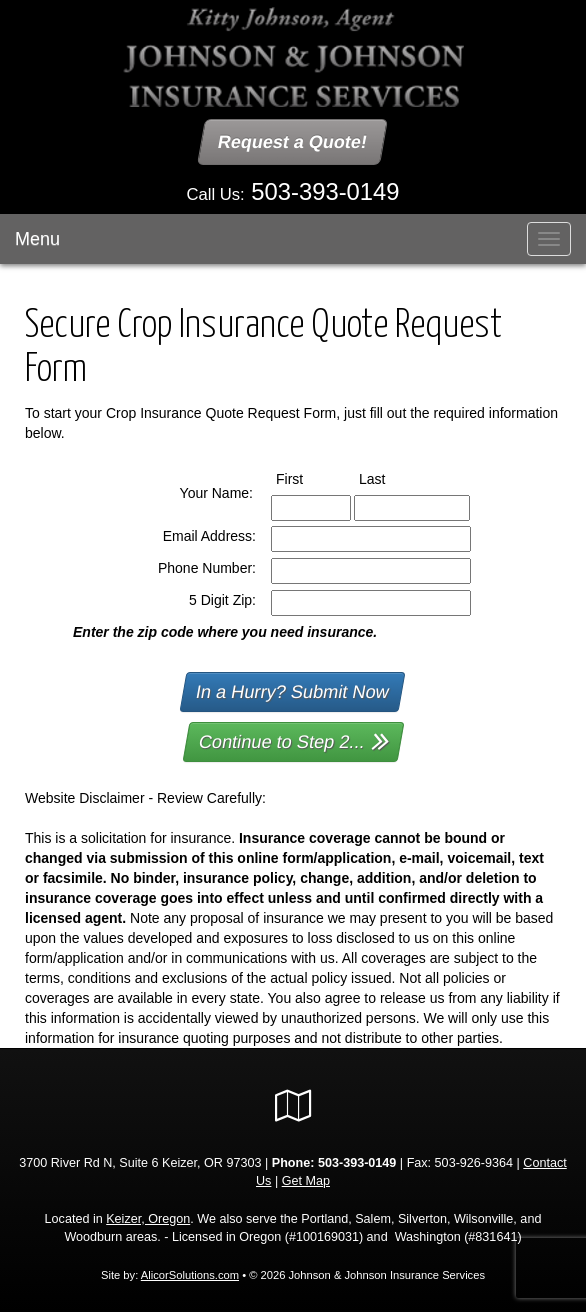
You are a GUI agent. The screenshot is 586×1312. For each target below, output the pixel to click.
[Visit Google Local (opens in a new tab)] (293, 1105)
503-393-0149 (325, 191)
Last (390, 477)
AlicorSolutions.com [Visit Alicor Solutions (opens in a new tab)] (190, 1274)
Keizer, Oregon (148, 1218)
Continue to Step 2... (294, 739)
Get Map (306, 1180)
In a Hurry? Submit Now (293, 691)
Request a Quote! (293, 142)
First (308, 477)
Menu (37, 239)
